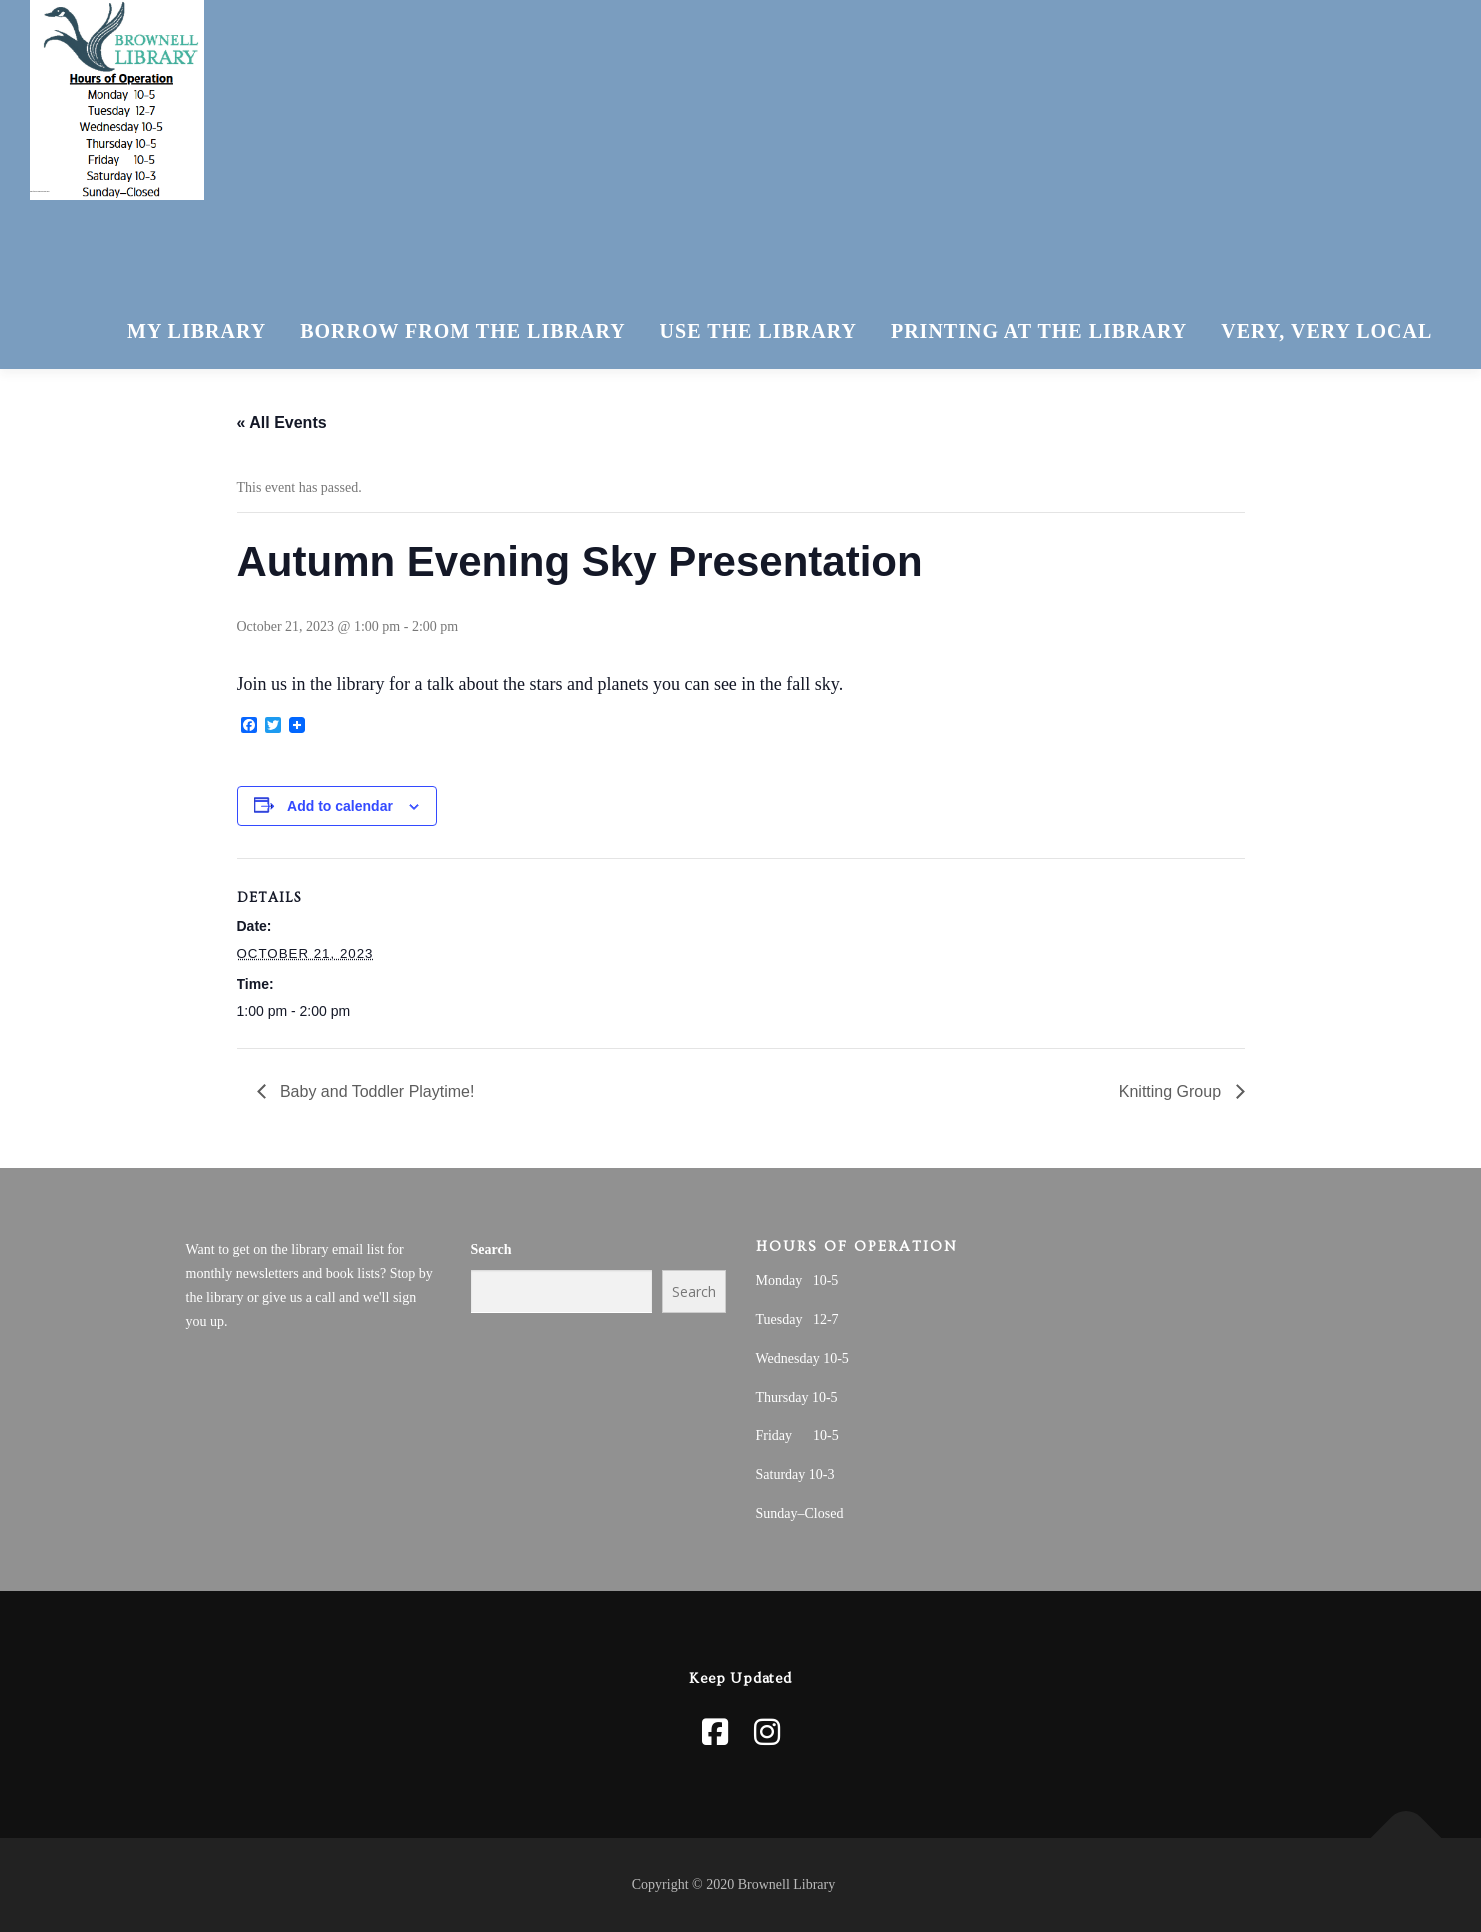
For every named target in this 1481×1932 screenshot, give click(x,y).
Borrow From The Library (462, 331)
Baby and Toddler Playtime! (375, 1091)
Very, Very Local (1326, 331)
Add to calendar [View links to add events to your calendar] (340, 806)
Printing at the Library (1039, 331)
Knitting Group (1172, 1091)
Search (491, 1249)
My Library (196, 331)
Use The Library (758, 331)
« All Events (282, 422)
